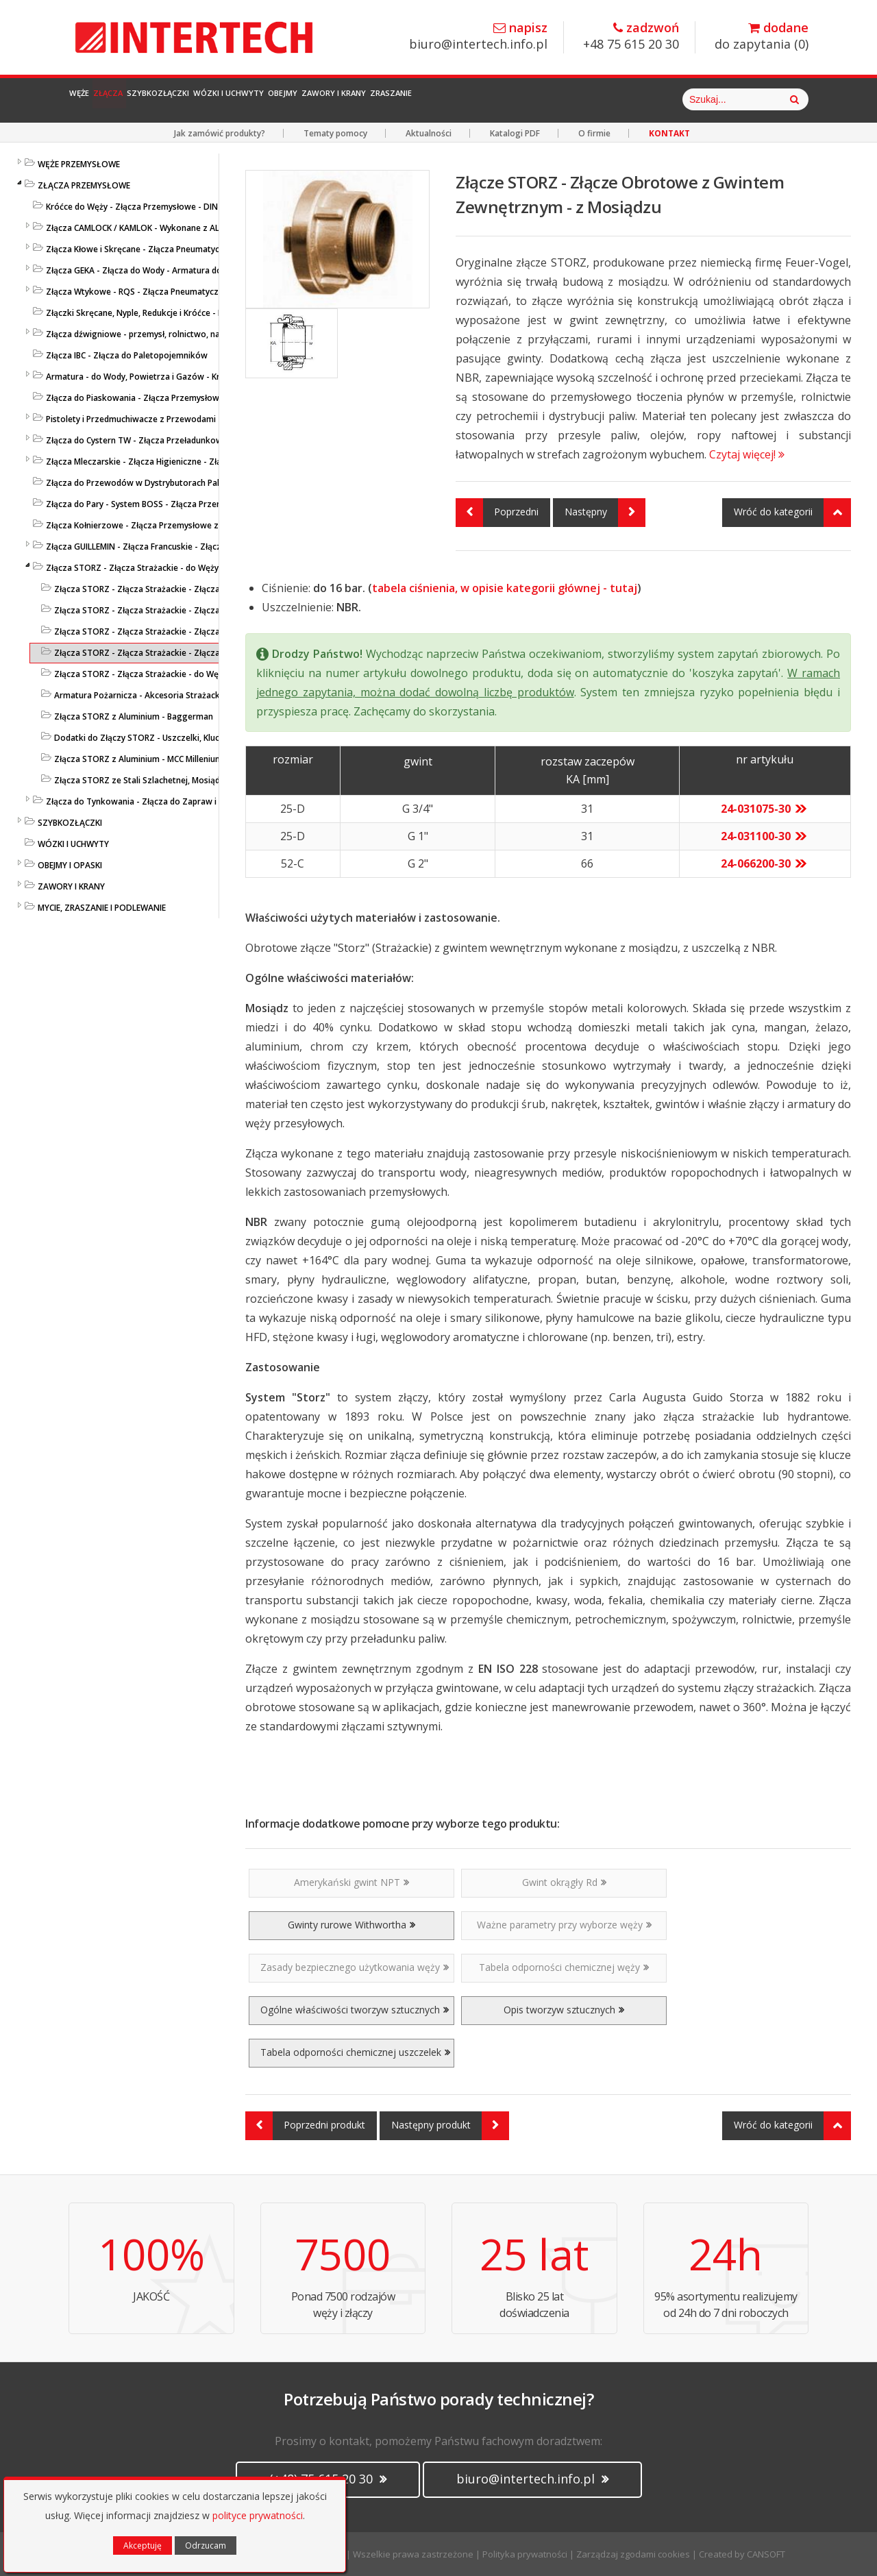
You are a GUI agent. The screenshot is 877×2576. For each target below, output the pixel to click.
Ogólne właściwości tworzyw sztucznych (354, 2009)
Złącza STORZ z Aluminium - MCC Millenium (138, 759)
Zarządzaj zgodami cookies (633, 2554)
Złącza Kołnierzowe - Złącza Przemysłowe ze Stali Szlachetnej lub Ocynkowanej (202, 525)
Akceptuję (142, 2545)
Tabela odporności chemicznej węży (564, 1967)
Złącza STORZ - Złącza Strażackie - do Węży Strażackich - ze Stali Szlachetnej (206, 674)
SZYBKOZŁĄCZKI (70, 823)
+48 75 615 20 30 (631, 36)
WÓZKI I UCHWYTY (73, 844)
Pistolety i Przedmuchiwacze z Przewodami (131, 419)
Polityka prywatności (524, 2554)
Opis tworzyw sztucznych (564, 2009)
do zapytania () (761, 36)
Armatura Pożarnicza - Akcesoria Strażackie (140, 695)
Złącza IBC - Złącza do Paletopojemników (127, 355)
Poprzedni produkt (305, 2125)
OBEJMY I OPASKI (70, 865)
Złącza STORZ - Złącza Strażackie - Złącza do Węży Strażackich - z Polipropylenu (212, 631)
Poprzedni (497, 512)
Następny (605, 512)
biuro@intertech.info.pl (478, 36)
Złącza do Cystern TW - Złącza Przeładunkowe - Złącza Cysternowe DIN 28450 (199, 440)
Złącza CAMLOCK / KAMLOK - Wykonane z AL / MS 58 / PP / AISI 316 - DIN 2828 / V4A (208, 228)
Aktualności (429, 133)
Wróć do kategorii (792, 512)
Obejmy (431, 99)
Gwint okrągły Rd (564, 1882)
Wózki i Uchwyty (342, 99)
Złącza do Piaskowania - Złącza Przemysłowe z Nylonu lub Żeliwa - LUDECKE (194, 398)
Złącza (149, 99)
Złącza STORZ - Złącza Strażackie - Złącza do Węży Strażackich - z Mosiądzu (204, 653)
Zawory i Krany (515, 99)
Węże (93, 99)
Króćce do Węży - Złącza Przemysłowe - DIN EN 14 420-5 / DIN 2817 (178, 206)
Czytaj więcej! (747, 454)
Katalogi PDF (515, 133)
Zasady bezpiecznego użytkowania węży (354, 1967)
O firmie (594, 133)
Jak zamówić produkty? (219, 133)
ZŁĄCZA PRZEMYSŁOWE (84, 185)
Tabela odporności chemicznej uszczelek (355, 2052)
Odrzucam (205, 2545)
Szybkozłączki (233, 99)
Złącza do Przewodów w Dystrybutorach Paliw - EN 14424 (159, 483)
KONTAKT (669, 133)
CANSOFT (766, 2554)
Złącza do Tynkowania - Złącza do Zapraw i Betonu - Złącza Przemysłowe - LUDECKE (211, 801)
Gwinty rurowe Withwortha (351, 1924)
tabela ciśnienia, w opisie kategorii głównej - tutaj (504, 588)
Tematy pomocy (335, 133)
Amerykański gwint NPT (351, 1882)
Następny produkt (450, 2125)
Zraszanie (609, 99)
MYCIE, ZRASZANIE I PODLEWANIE (102, 907)
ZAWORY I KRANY (71, 886)
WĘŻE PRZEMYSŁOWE (79, 164)
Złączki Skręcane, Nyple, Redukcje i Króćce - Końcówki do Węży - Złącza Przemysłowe (213, 313)
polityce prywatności (257, 2515)
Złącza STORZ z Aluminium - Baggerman (133, 716)
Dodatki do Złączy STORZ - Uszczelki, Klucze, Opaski (157, 738)
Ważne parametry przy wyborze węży (564, 1924)
